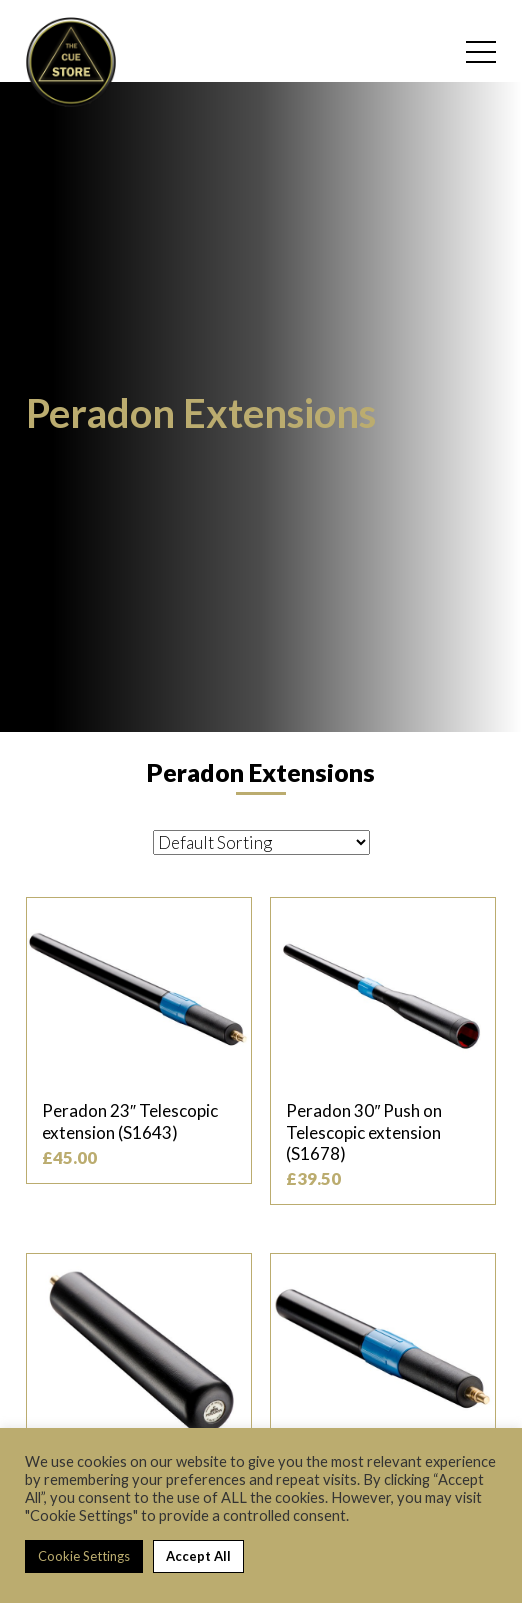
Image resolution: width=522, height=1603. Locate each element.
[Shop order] (261, 842)
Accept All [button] (198, 1556)
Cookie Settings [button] (84, 1556)
